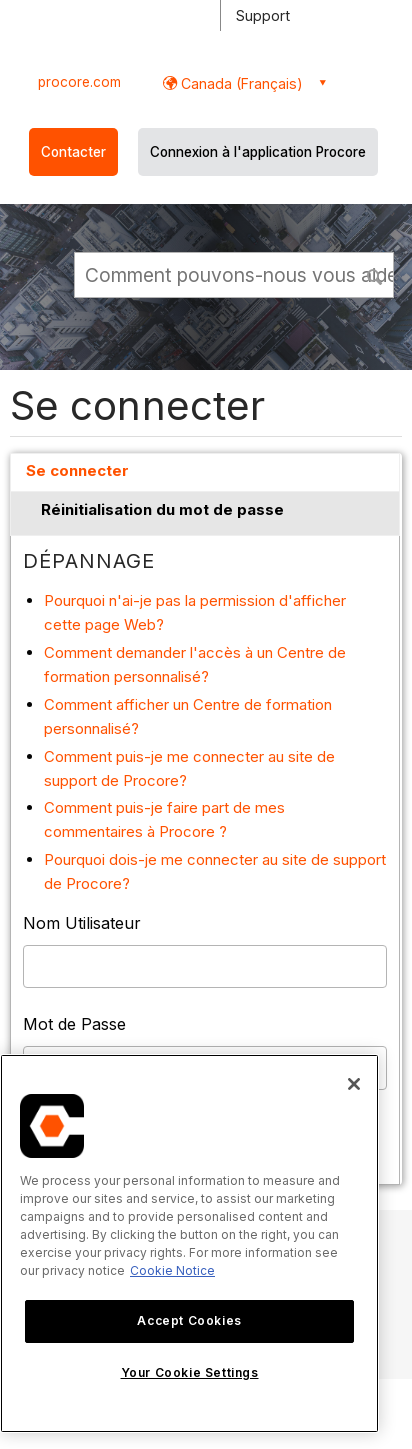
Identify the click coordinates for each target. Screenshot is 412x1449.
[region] (189, 1243)
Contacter (73, 152)
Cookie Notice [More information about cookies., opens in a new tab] (172, 1270)
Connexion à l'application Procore (258, 152)
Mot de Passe (74, 1024)
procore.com (79, 82)
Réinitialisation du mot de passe (162, 509)
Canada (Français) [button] (240, 83)
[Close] (354, 1084)
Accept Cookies (189, 1320)
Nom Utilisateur (82, 923)
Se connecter (77, 470)
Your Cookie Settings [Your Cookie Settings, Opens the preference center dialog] (190, 1372)
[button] (376, 274)
